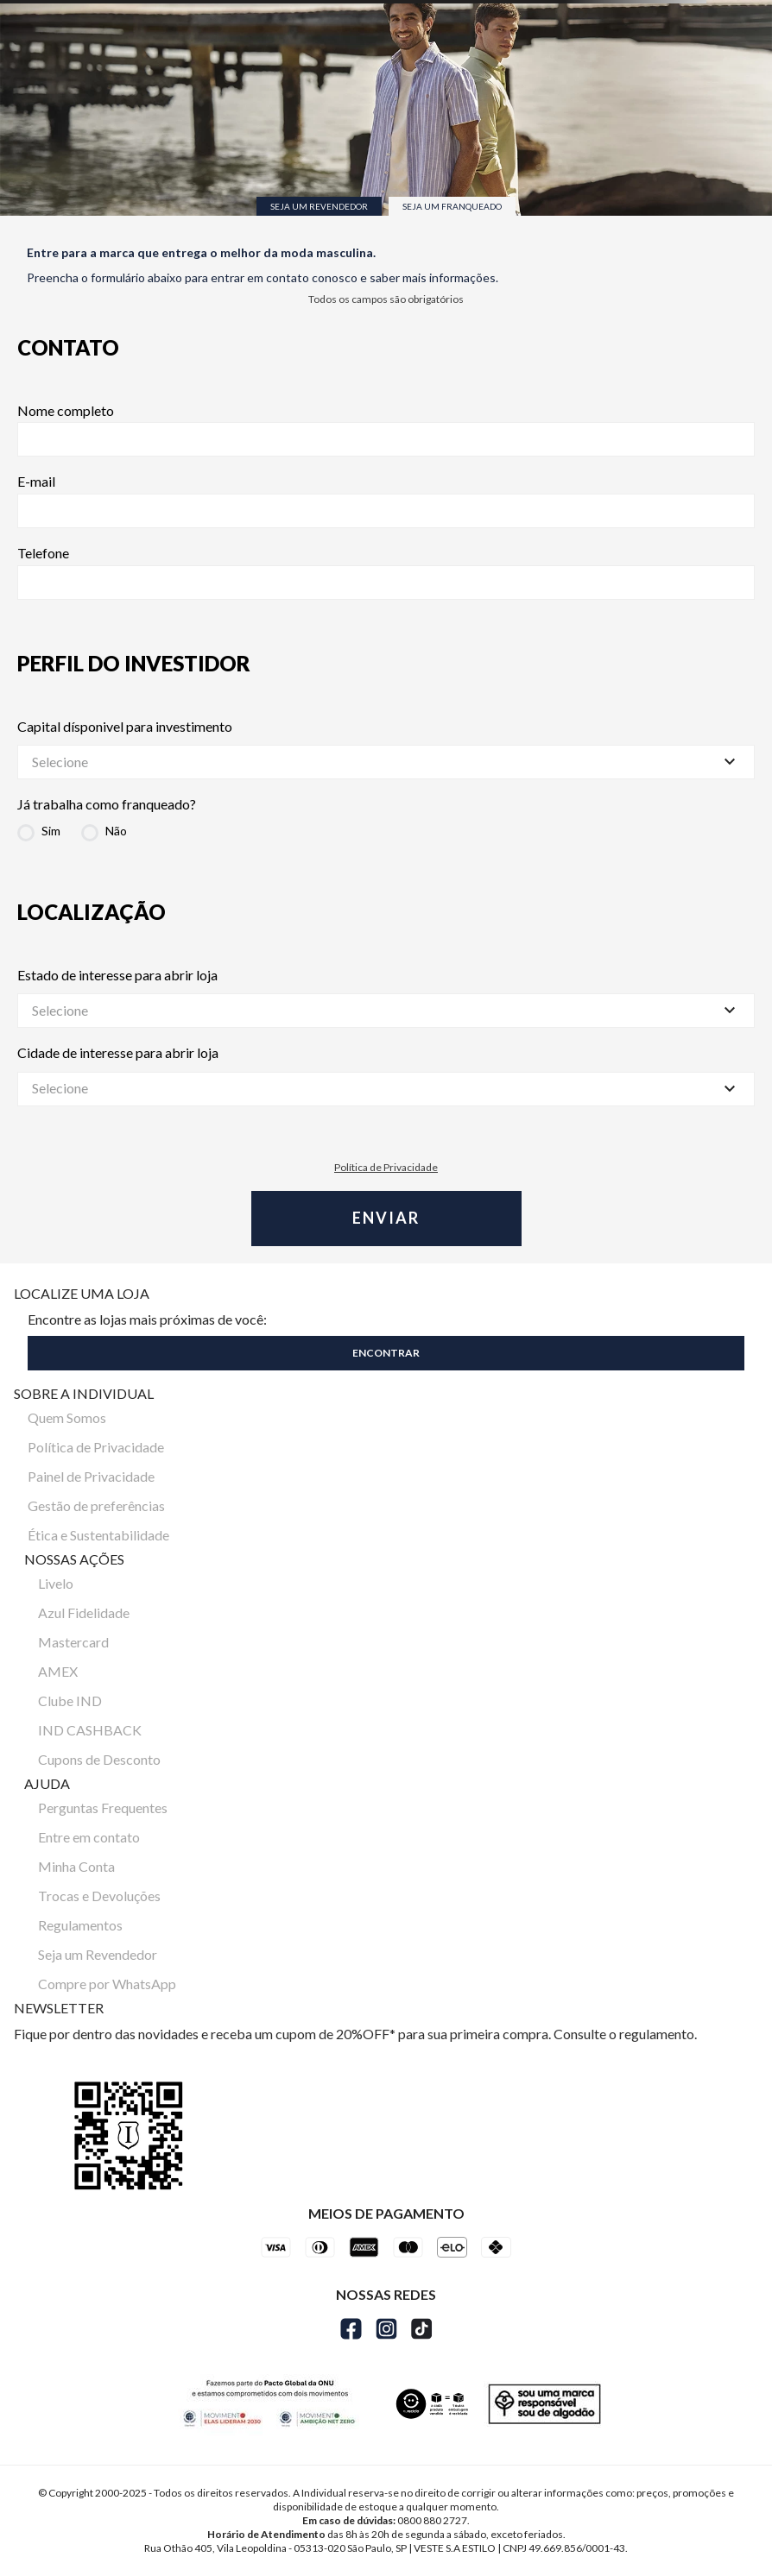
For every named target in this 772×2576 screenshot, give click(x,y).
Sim (50, 831)
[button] (386, 1349)
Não (116, 831)
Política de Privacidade (386, 1167)
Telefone (386, 572)
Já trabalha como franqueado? (106, 804)
